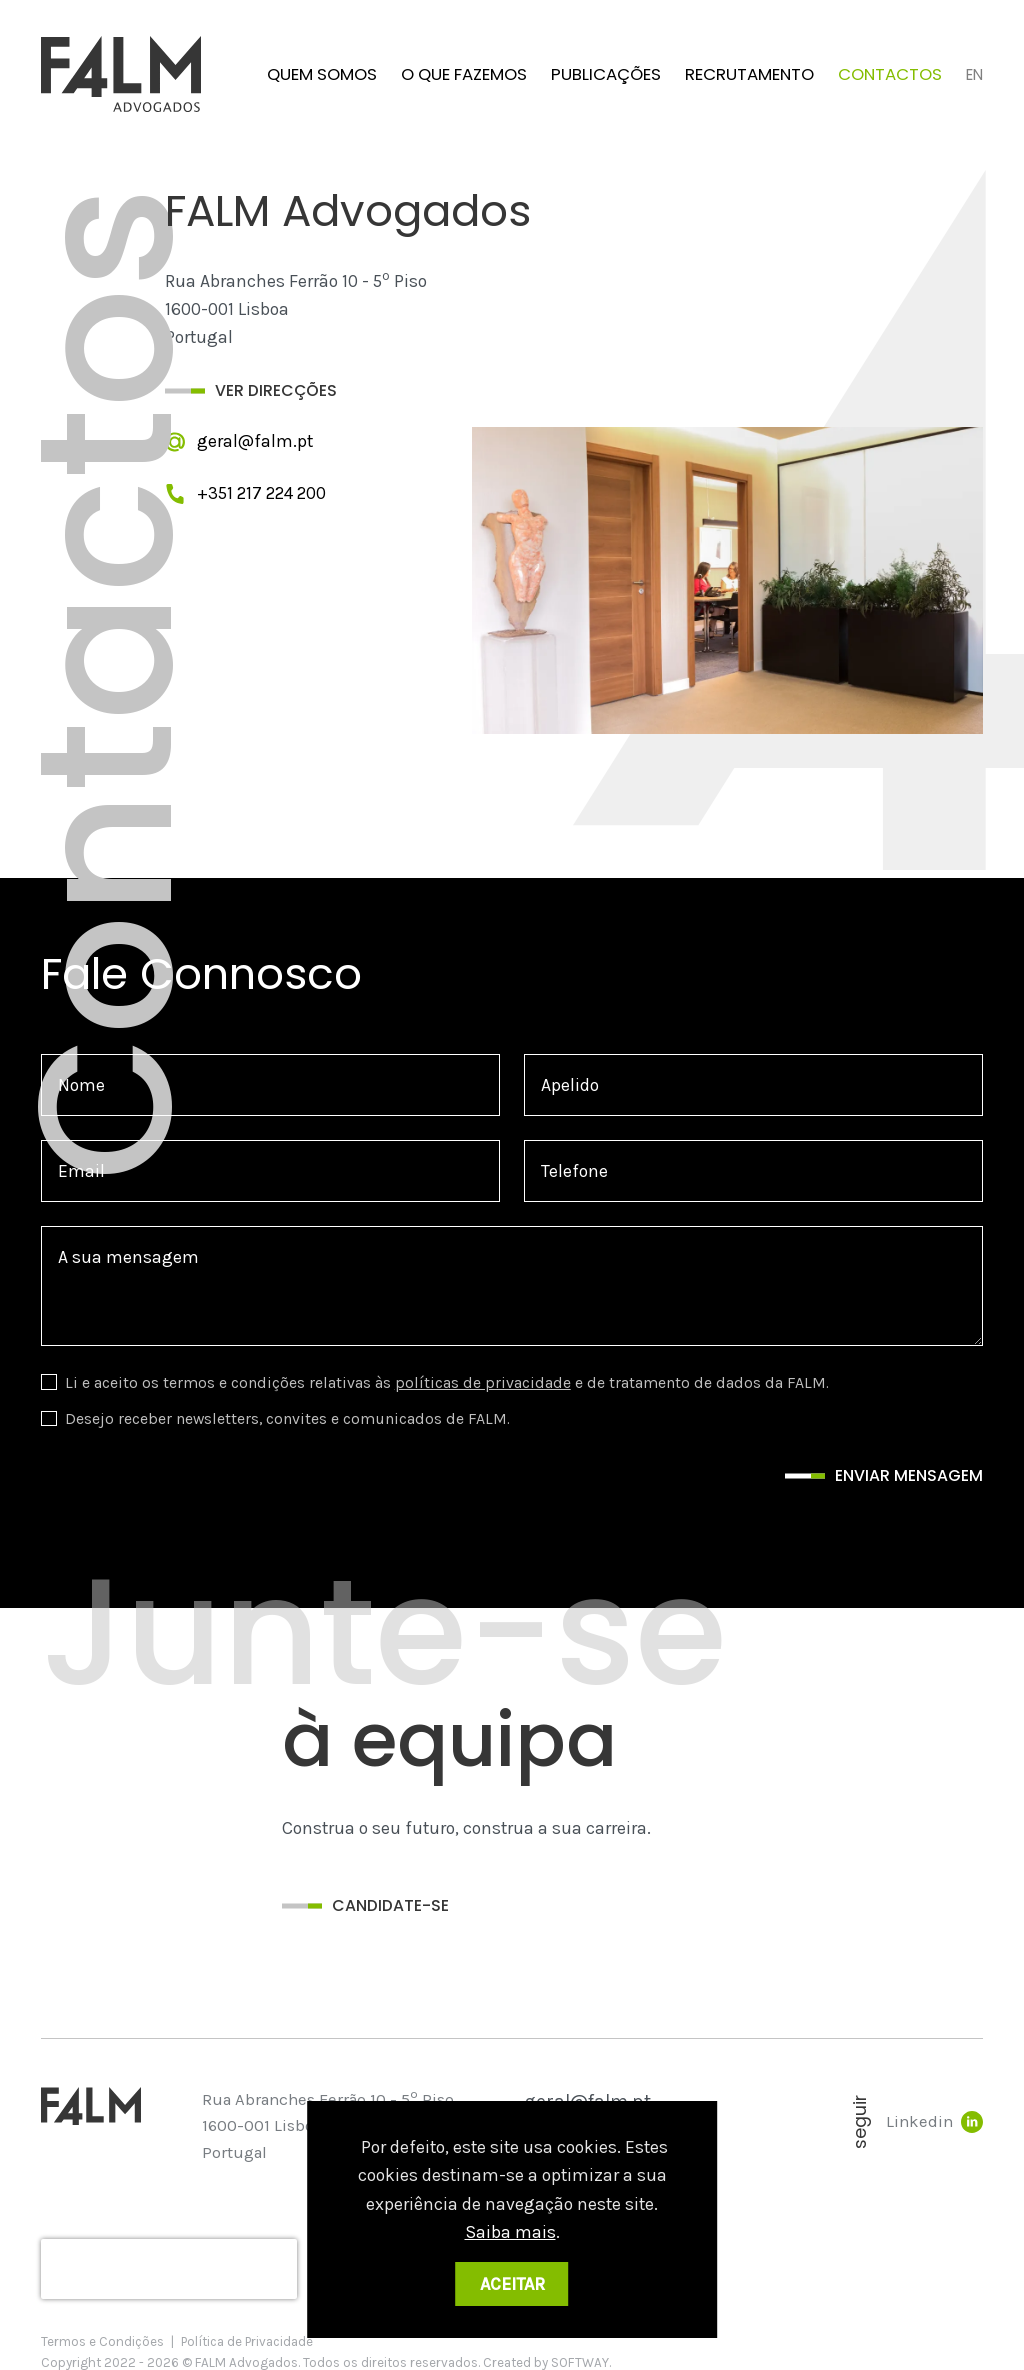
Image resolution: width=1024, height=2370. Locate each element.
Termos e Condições (102, 2341)
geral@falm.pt (255, 441)
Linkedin (934, 2122)
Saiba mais (510, 2232)
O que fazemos (464, 74)
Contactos (890, 74)
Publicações (606, 74)
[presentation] (169, 2269)
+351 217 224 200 (261, 493)
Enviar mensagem (909, 1475)
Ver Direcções (276, 390)
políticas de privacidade (483, 1382)
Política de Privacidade (247, 2341)
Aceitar (512, 2284)
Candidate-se (390, 1905)
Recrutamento (749, 74)
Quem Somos (322, 74)
